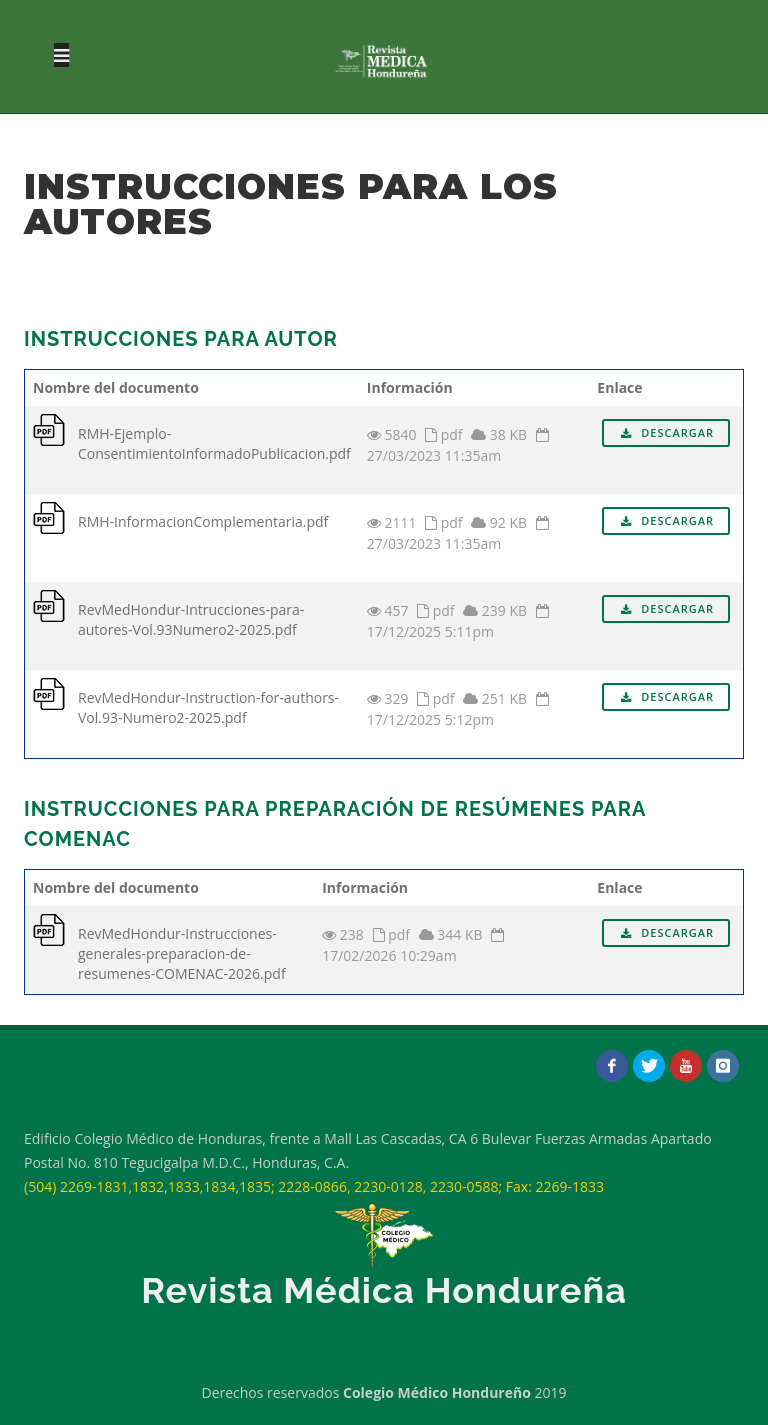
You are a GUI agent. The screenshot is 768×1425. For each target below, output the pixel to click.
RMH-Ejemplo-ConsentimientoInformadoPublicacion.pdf (214, 443)
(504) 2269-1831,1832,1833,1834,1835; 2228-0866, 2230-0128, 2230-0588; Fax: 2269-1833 (314, 1186)
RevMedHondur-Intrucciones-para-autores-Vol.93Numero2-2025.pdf (191, 619)
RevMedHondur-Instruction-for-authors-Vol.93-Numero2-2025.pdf (208, 707)
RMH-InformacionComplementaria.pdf (203, 521)
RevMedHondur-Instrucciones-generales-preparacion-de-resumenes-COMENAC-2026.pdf (182, 953)
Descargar (666, 432)
